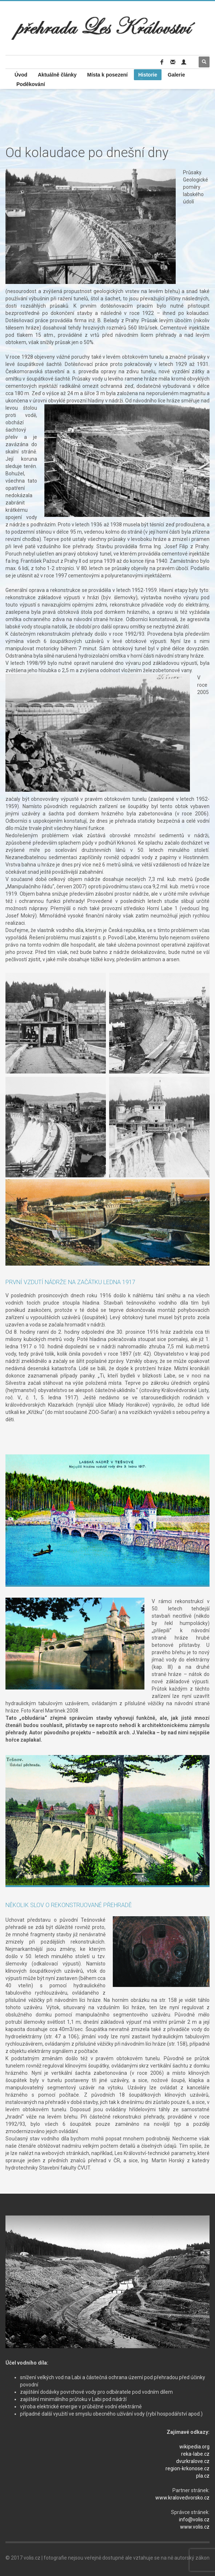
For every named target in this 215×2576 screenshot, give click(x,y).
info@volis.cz (194, 2519)
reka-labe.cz (195, 2454)
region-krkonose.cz (188, 2468)
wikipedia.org (194, 2447)
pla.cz (203, 2476)
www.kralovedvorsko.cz (182, 2498)
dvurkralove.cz (193, 2461)
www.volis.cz (195, 2527)
